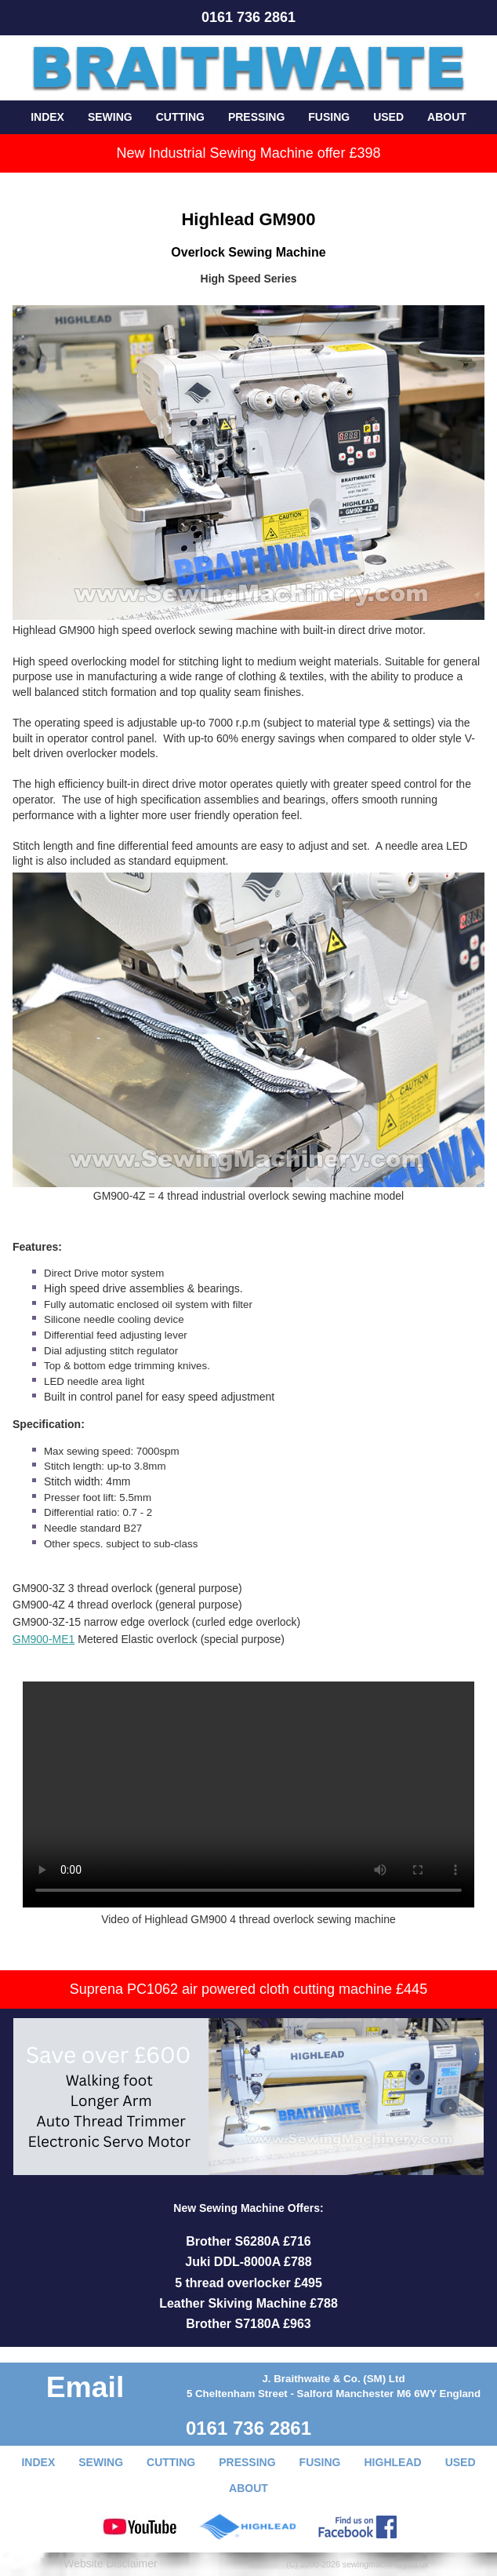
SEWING (110, 117)
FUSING (329, 117)
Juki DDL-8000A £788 (248, 2261)
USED (388, 117)
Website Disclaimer (110, 2563)
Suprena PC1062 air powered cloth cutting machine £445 (248, 1989)
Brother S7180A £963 (248, 2323)
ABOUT (446, 117)
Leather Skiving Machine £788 (248, 2303)
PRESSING (256, 117)
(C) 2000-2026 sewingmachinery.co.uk (357, 2564)
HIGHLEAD (393, 2462)
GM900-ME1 (43, 1639)
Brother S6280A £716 (248, 2241)
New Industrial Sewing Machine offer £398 (249, 153)
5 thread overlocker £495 (248, 2283)
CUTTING (180, 117)
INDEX (47, 117)
